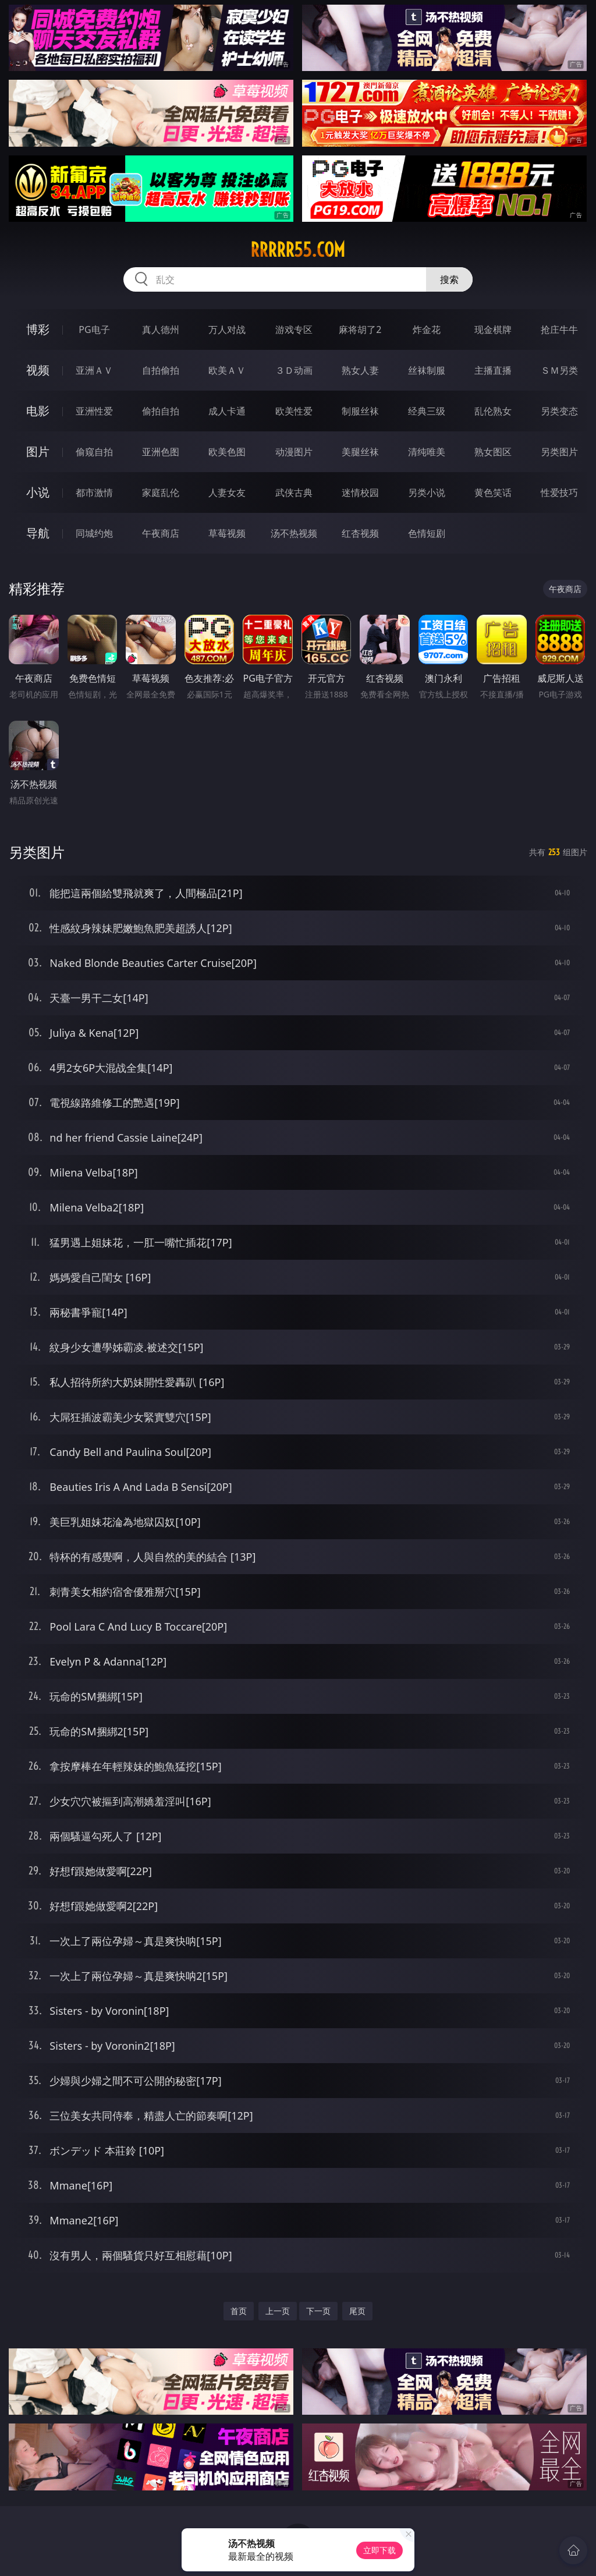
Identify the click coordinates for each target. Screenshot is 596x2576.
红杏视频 (360, 533)
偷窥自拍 (94, 451)
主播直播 (493, 370)
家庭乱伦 (160, 492)
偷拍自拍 (160, 411)
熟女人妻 (360, 370)
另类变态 (559, 411)
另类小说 (426, 492)
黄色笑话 (493, 492)
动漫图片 (294, 451)
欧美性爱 (294, 411)
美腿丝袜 (360, 451)
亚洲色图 (160, 451)
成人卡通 (227, 411)
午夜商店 (160, 533)
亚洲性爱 (94, 411)
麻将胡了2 (360, 329)
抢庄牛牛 (559, 329)
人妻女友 (227, 492)
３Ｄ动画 (294, 370)
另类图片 (559, 451)
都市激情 (94, 492)
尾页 (357, 2310)
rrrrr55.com (297, 249)
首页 (238, 2310)
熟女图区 (493, 451)
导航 (37, 533)
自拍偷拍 (160, 370)
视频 (37, 370)
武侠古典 (294, 492)
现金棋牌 (493, 329)
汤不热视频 (294, 533)
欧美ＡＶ (227, 370)
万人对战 (227, 329)
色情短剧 (426, 533)
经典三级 (426, 411)
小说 (37, 492)
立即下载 (379, 2550)
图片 (37, 451)
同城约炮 (94, 533)
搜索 (449, 279)
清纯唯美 (426, 451)
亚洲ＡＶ (94, 370)
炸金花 (427, 329)
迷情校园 (360, 492)
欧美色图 (227, 451)
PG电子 (94, 329)
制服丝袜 (360, 411)
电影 (37, 411)
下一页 (318, 2310)
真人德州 (160, 329)
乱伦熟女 (493, 411)
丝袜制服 (426, 370)
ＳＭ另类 (559, 370)
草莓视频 (227, 533)
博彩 (37, 329)
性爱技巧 (559, 492)
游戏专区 (294, 329)
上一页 (277, 2310)
